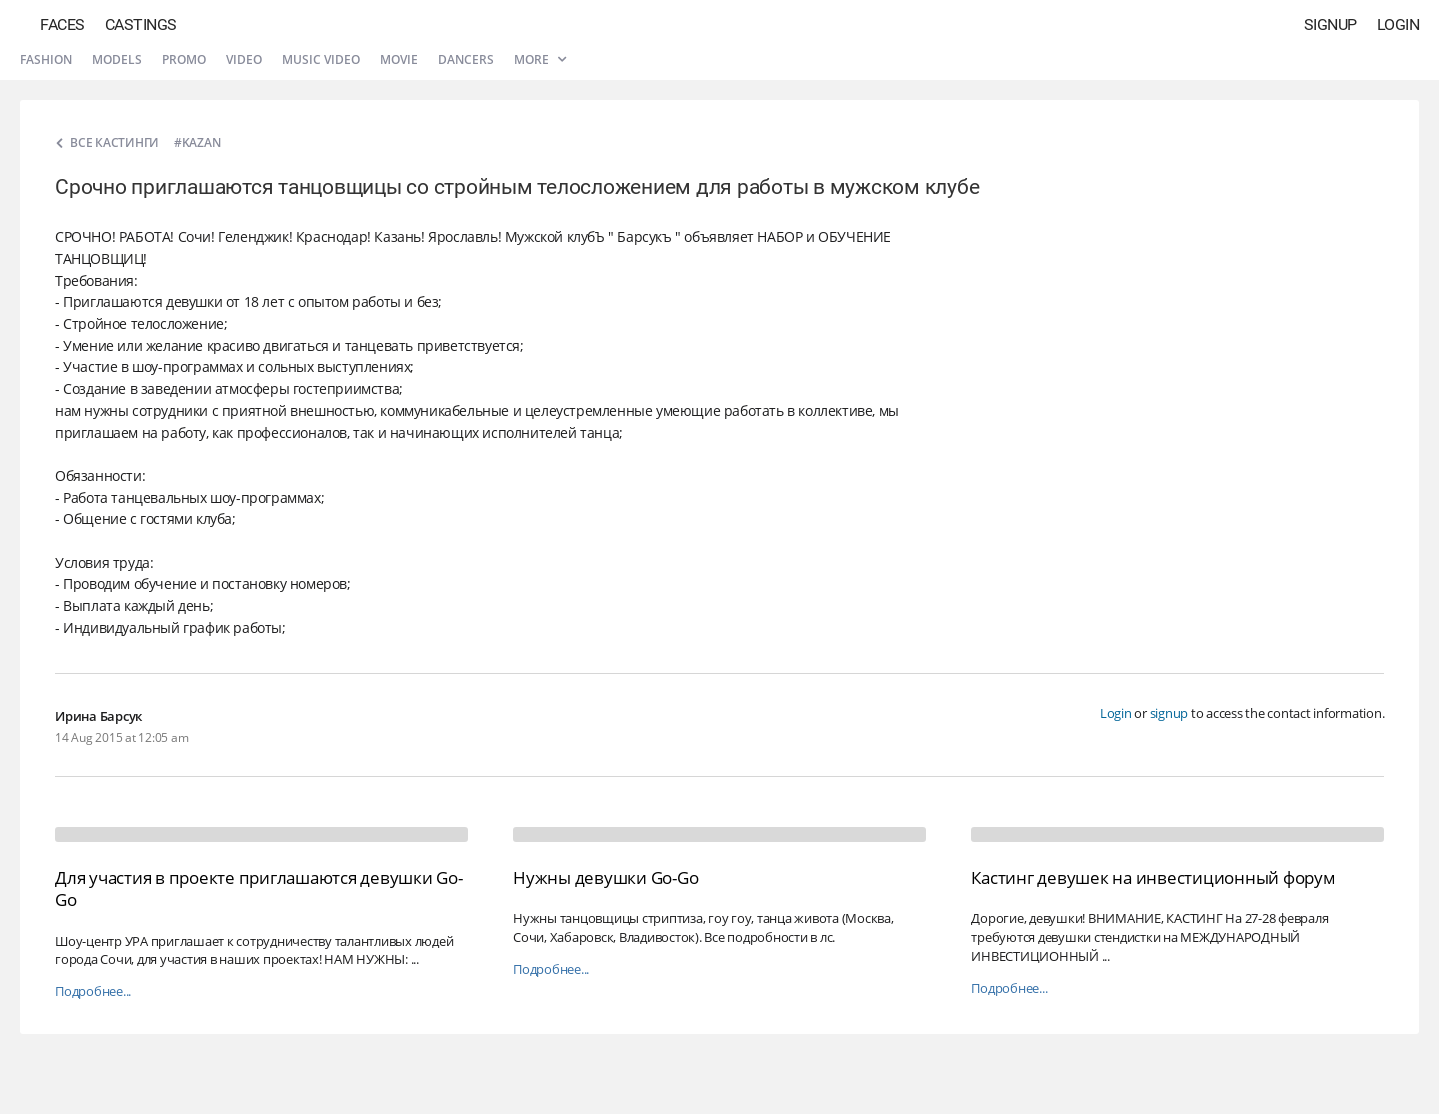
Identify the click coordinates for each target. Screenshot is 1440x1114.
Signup (1330, 24)
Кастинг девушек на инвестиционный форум (1153, 877)
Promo (184, 59)
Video (244, 59)
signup (1169, 713)
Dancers (466, 59)
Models (117, 59)
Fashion (46, 59)
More (540, 59)
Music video (321, 59)
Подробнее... (93, 991)
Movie (399, 59)
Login (1398, 24)
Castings (141, 24)
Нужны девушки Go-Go (605, 877)
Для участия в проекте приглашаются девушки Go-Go (259, 888)
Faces (62, 24)
